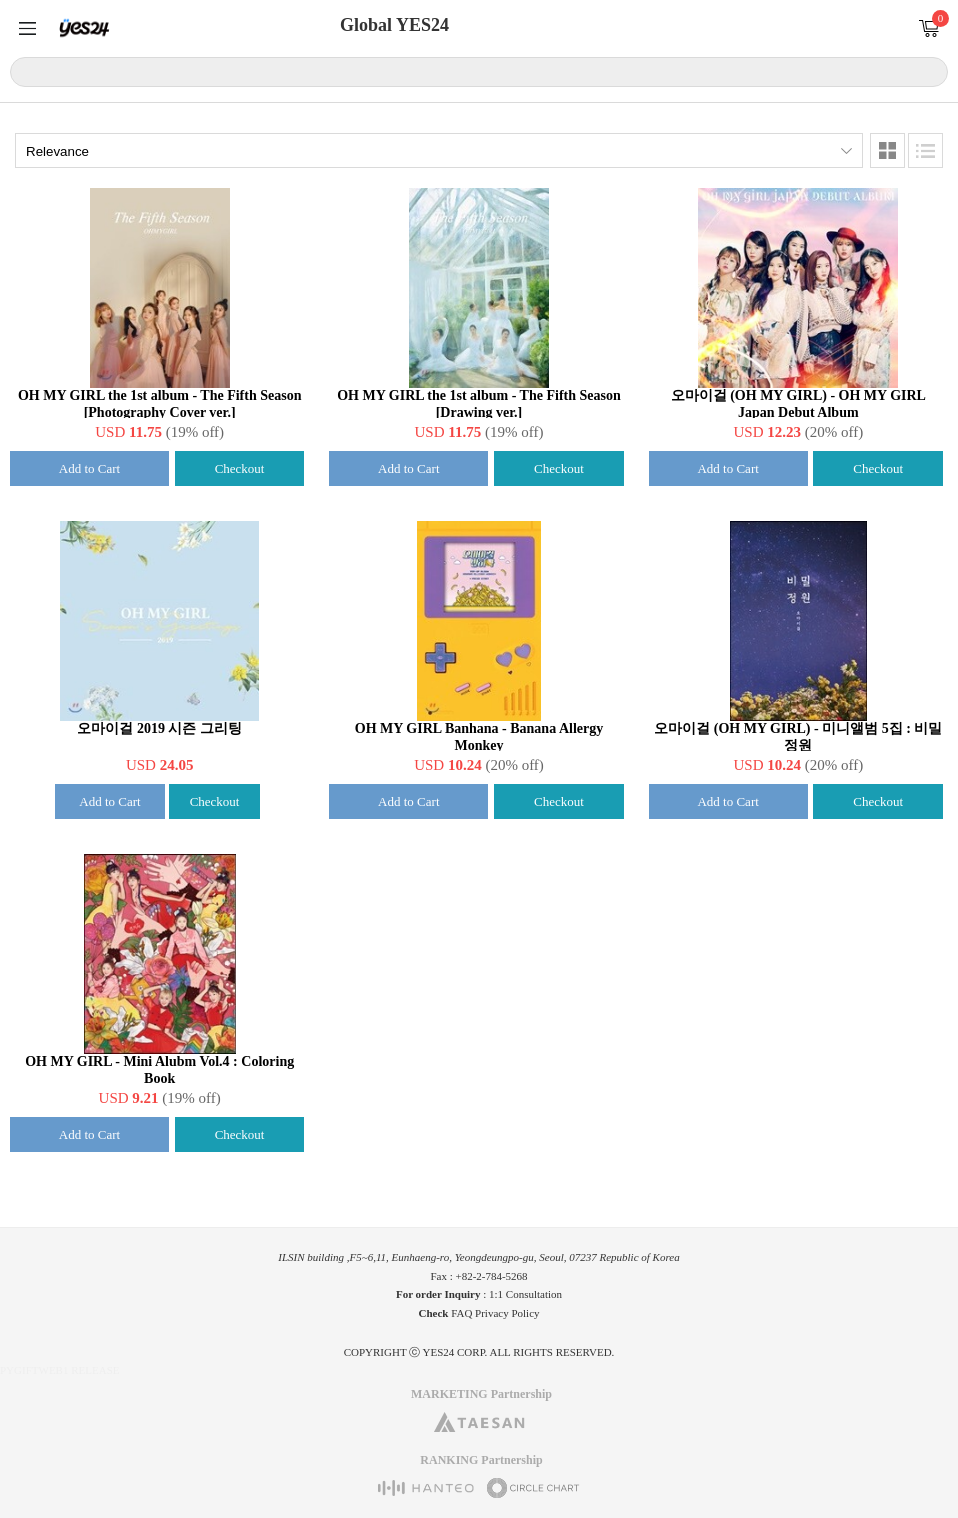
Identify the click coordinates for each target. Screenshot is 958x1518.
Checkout (240, 468)
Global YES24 (394, 25)
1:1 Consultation (525, 1294)
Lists (925, 150)
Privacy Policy (507, 1313)
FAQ (461, 1313)
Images (887, 150)
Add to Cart (89, 468)
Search (929, 71)
